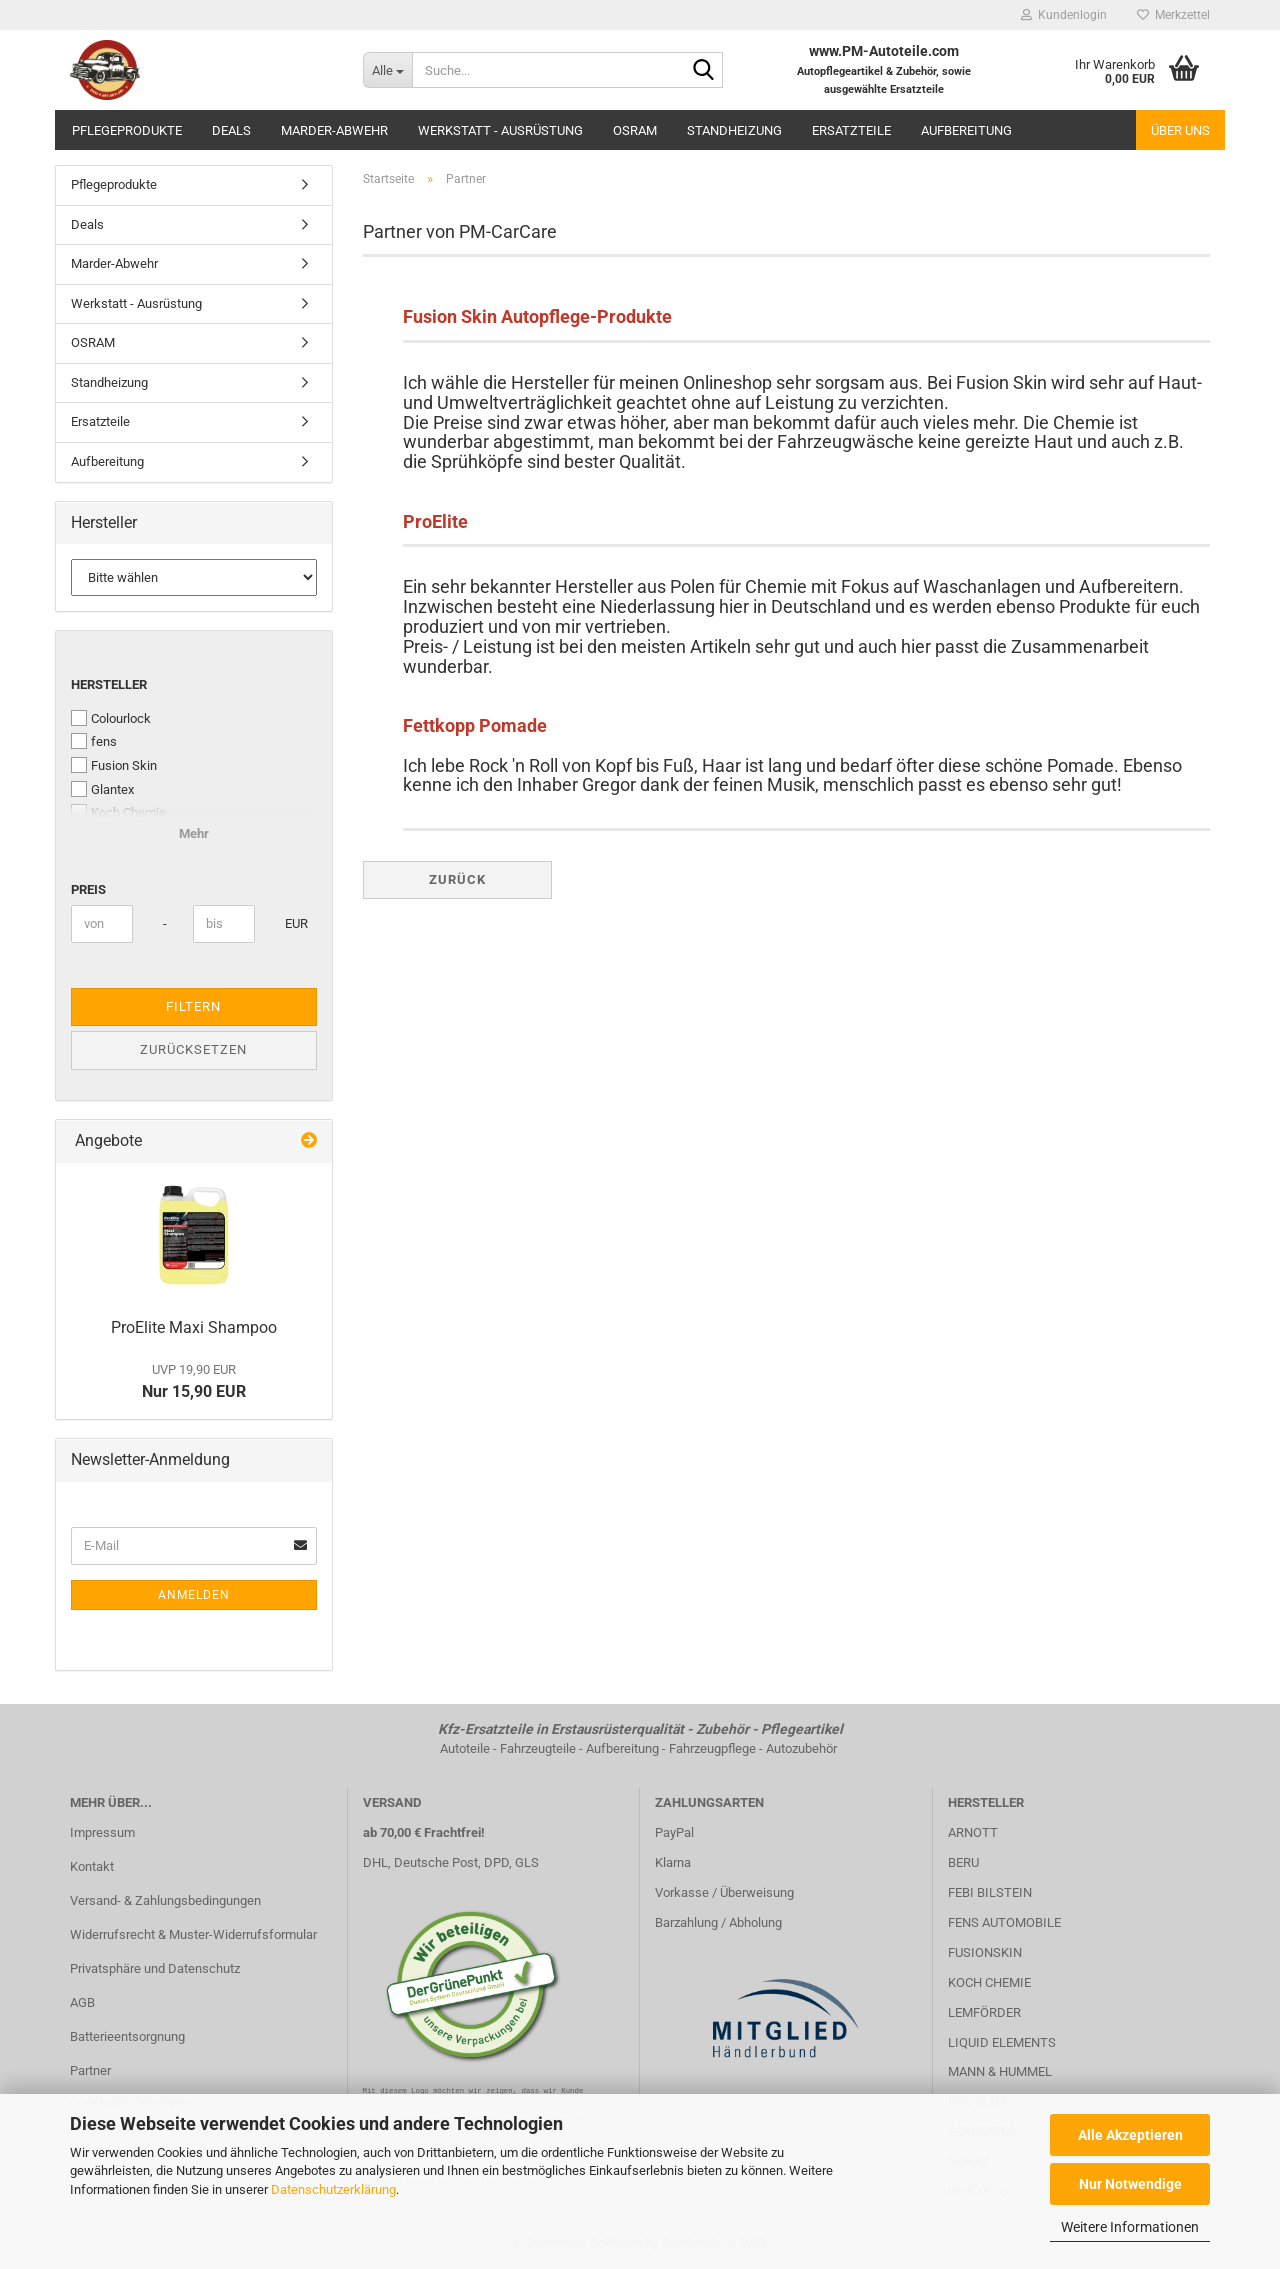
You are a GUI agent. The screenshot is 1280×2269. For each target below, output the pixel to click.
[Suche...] (387, 70)
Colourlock (111, 718)
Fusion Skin (114, 765)
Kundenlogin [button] (1064, 15)
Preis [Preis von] (88, 889)
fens (94, 741)
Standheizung (734, 130)
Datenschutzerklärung (333, 2189)
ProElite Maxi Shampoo (194, 1327)
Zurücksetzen (193, 1049)
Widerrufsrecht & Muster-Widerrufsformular (193, 1934)
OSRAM (635, 130)
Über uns (1180, 130)
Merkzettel (1173, 15)
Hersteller (109, 684)
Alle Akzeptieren (1130, 2135)
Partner (90, 2070)
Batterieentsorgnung (127, 2036)
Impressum (102, 1832)
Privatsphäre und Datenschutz (155, 1968)
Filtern (193, 1006)
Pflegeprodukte (127, 130)
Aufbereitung (966, 130)
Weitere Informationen (1130, 2227)
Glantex (102, 789)
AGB (82, 2002)
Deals (231, 130)
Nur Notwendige (1130, 2184)
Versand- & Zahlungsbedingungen (165, 1900)
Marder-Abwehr (334, 130)
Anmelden (194, 1595)
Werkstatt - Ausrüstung (500, 130)
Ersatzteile (851, 130)
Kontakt (92, 1866)
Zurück (457, 879)
